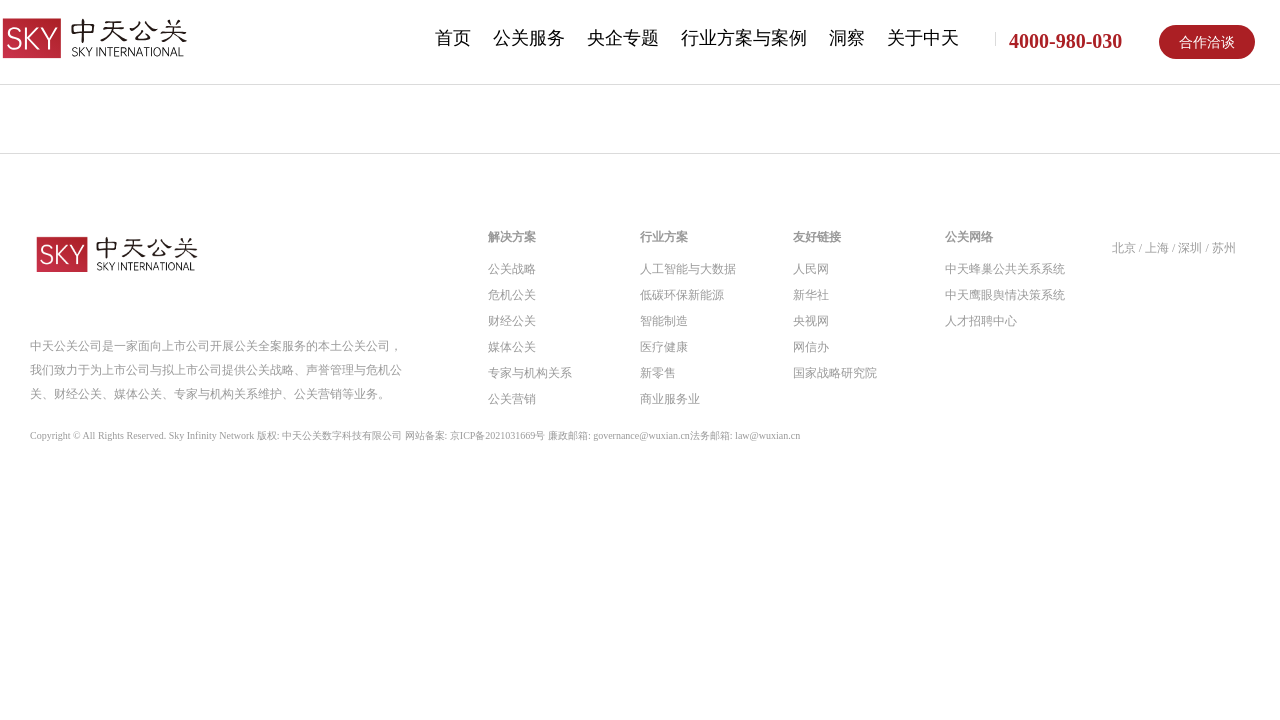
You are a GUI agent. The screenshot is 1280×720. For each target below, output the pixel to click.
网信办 (811, 347)
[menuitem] (453, 40)
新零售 (658, 373)
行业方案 (664, 237)
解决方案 (512, 237)
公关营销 (512, 399)
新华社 (811, 295)
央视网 (811, 321)
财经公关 (512, 321)
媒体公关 (512, 347)
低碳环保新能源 (682, 295)
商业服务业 (670, 399)
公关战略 (512, 269)
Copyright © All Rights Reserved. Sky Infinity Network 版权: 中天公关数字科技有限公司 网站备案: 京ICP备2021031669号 (415, 436)
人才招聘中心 (981, 321)
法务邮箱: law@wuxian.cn (745, 435)
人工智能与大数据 (688, 269)
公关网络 (969, 237)
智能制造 (664, 321)
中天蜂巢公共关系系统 (1005, 269)
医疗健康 (664, 347)
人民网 (811, 269)
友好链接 (817, 237)
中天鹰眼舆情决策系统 (1005, 295)
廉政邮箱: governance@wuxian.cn (619, 435)
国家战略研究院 (835, 373)
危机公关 (512, 295)
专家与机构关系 (530, 373)
